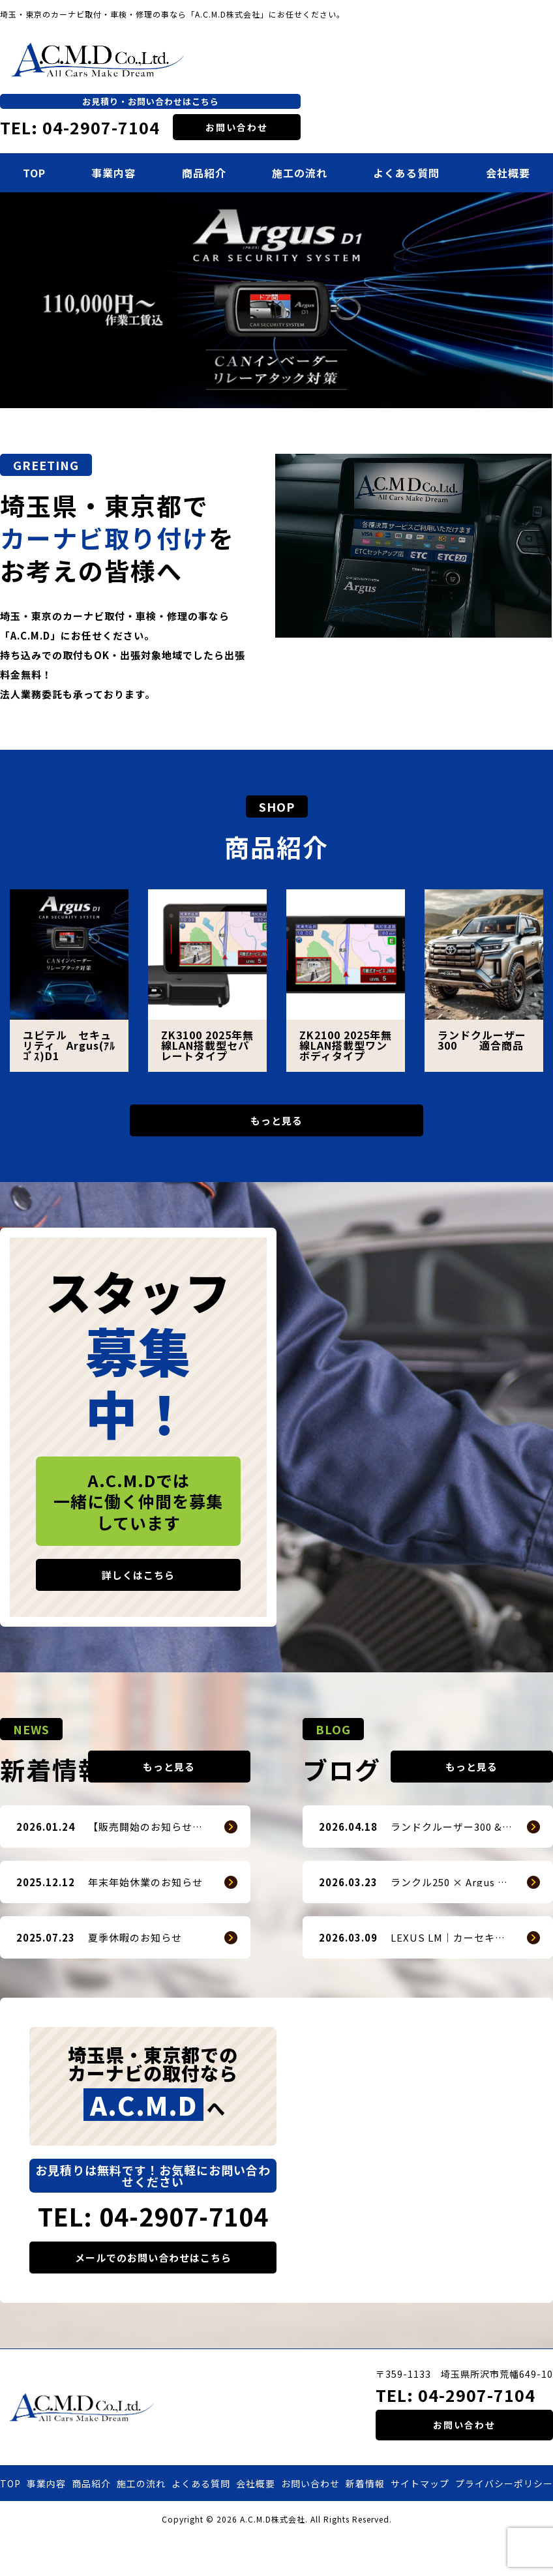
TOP (34, 173)
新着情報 (365, 2522)
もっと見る (276, 1125)
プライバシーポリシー (504, 2522)
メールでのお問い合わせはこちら (153, 2296)
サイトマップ (420, 2522)
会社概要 (508, 173)
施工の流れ (299, 173)
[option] (276, 300)
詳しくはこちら (138, 1584)
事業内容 (113, 173)
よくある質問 (406, 173)
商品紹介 (204, 173)
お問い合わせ (236, 127)
